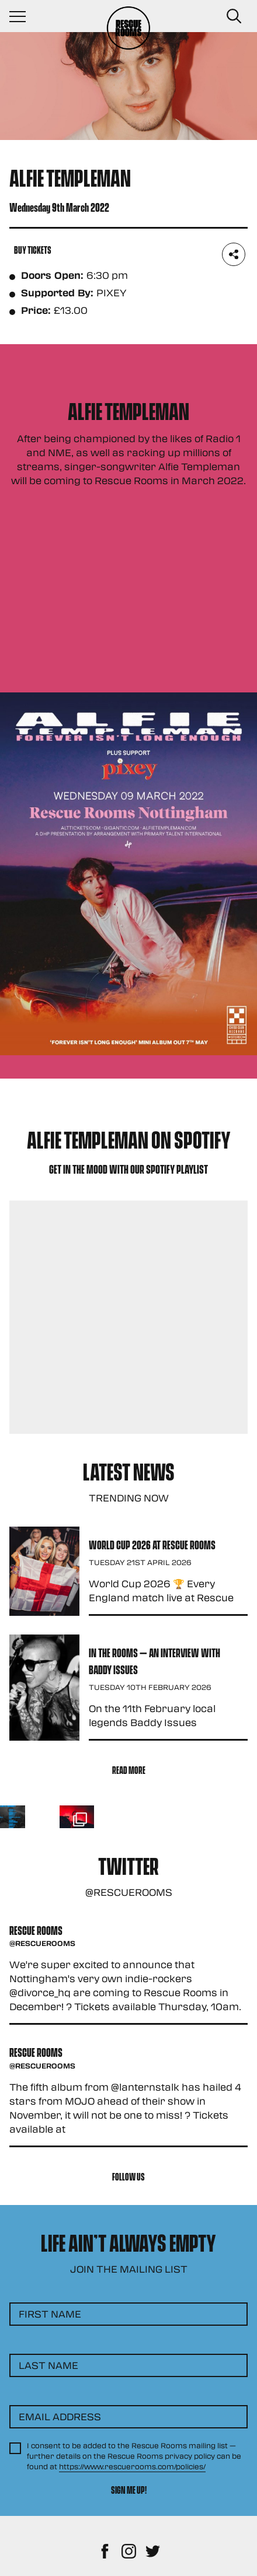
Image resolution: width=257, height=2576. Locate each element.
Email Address (60, 2416)
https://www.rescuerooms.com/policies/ (132, 2466)
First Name (50, 2313)
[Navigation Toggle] (23, 16)
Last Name (48, 2365)
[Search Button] (234, 16)
